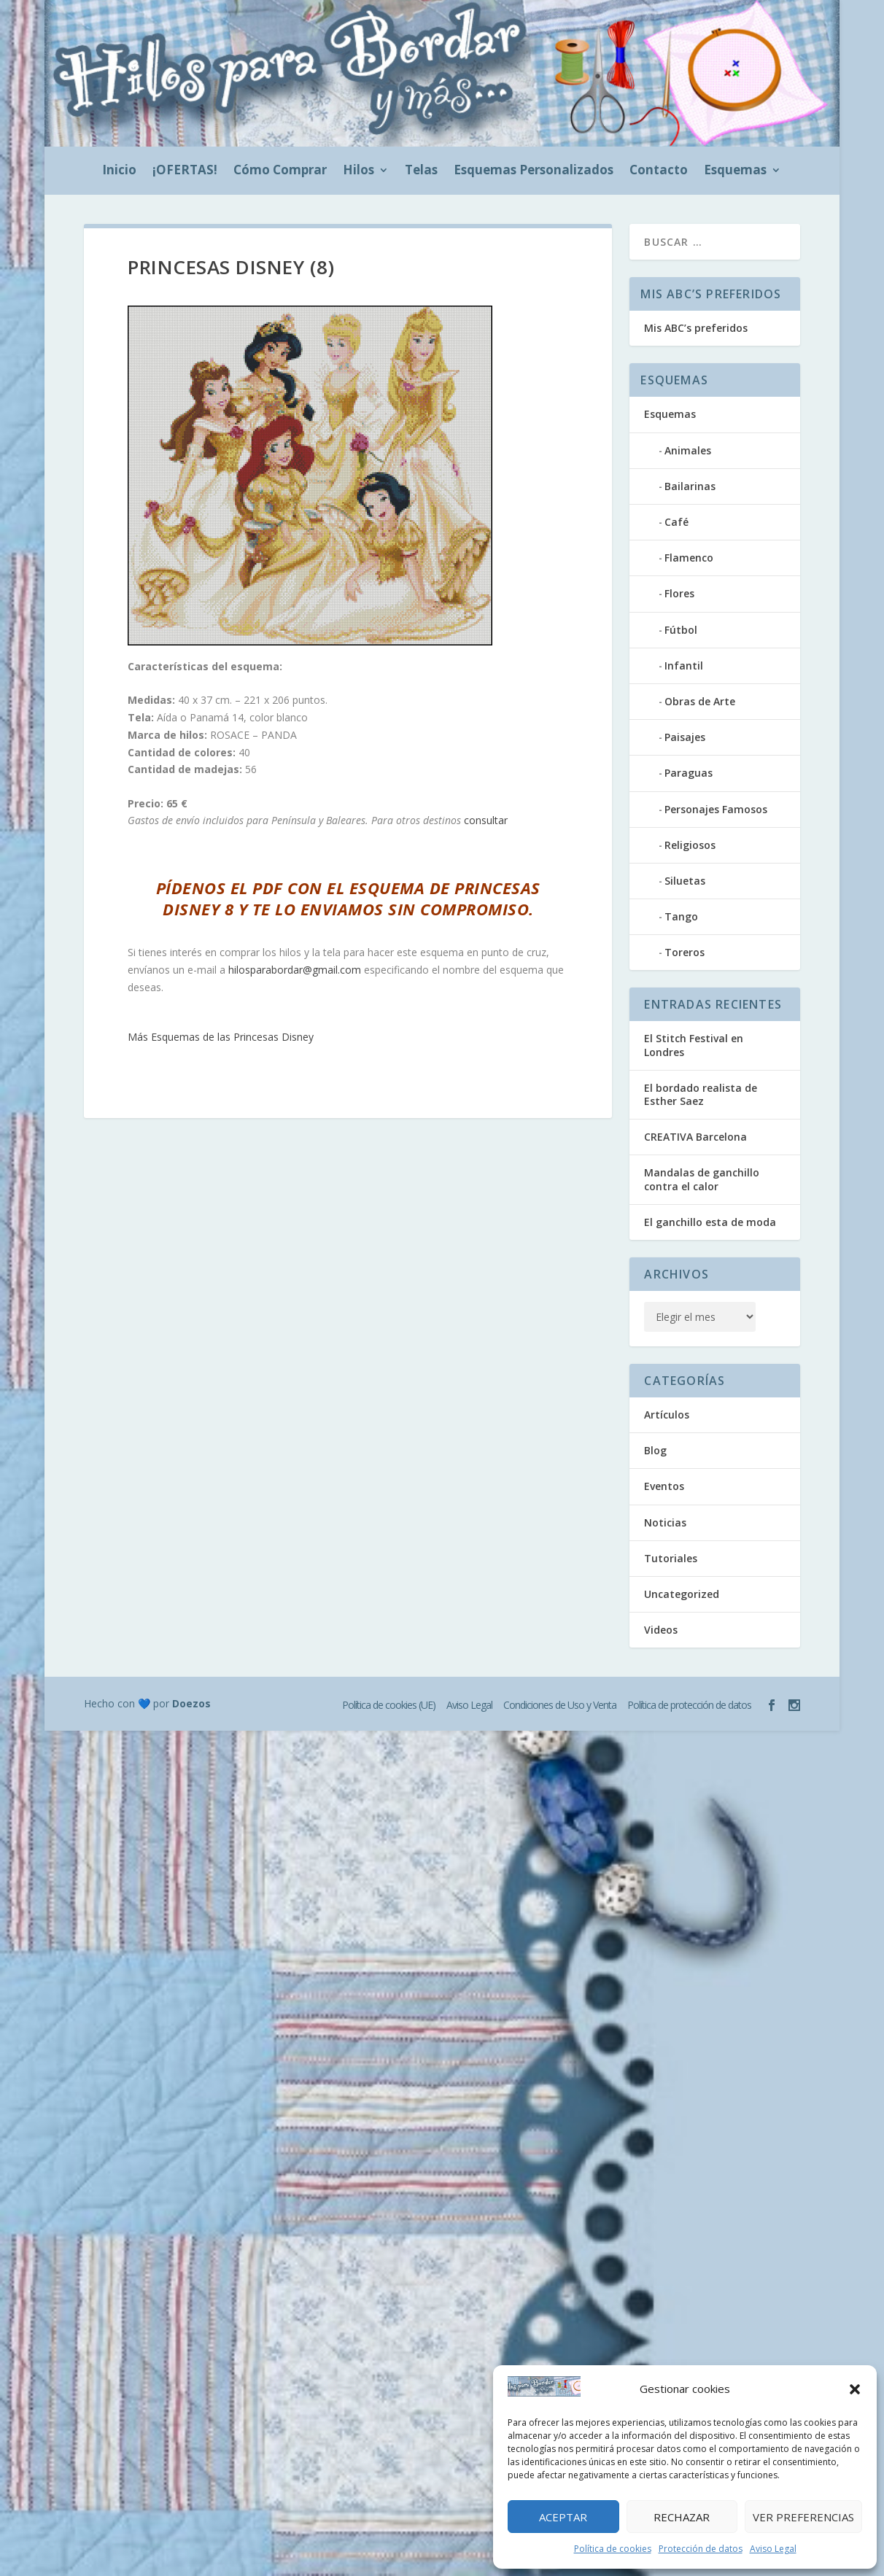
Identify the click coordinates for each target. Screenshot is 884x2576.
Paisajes (684, 737)
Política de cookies (612, 2548)
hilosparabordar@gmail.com (294, 970)
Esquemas (735, 171)
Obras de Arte (699, 701)
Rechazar (682, 2517)
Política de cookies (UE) (388, 1705)
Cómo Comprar (280, 171)
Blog (655, 1450)
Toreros (684, 952)
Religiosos (690, 845)
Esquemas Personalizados (533, 171)
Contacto (658, 171)
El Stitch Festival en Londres (693, 1044)
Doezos (191, 1703)
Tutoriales (670, 1558)
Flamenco (688, 558)
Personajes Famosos (715, 809)
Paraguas (688, 773)
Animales (687, 450)
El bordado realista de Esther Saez (700, 1094)
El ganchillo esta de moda (710, 1222)
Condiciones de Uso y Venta (559, 1705)
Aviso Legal (773, 2548)
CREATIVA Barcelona (695, 1137)
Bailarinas (690, 486)
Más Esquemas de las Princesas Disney (221, 1037)
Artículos (666, 1414)
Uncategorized (681, 1594)
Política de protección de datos (689, 1705)
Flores (679, 593)
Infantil (683, 665)
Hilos (358, 171)
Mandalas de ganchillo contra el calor (701, 1178)
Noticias (665, 1522)
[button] (855, 2389)
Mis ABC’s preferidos (696, 328)
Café (676, 522)
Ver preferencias (803, 2517)
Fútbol (680, 630)
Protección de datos (701, 2548)
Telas (421, 171)
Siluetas (684, 881)
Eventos (664, 1486)
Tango (681, 916)
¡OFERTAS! (184, 171)
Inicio (119, 171)
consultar (486, 820)
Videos (661, 1630)
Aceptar (563, 2517)
